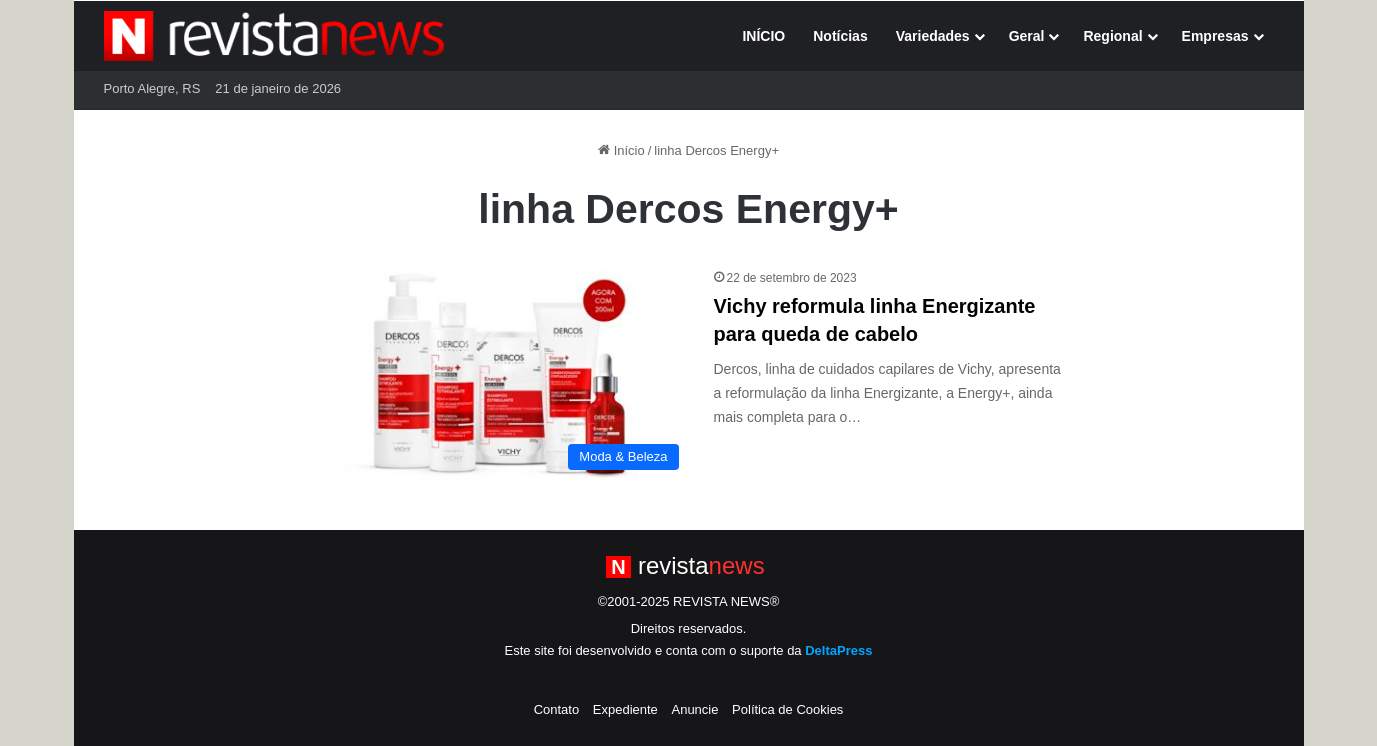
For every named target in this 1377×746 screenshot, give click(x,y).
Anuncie (694, 709)
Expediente (625, 709)
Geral (1027, 36)
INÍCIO (763, 36)
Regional (1112, 36)
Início (621, 150)
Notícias (840, 36)
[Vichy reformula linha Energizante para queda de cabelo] (501, 374)
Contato (557, 709)
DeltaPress (838, 650)
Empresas (1215, 36)
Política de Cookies (787, 709)
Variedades (933, 36)
